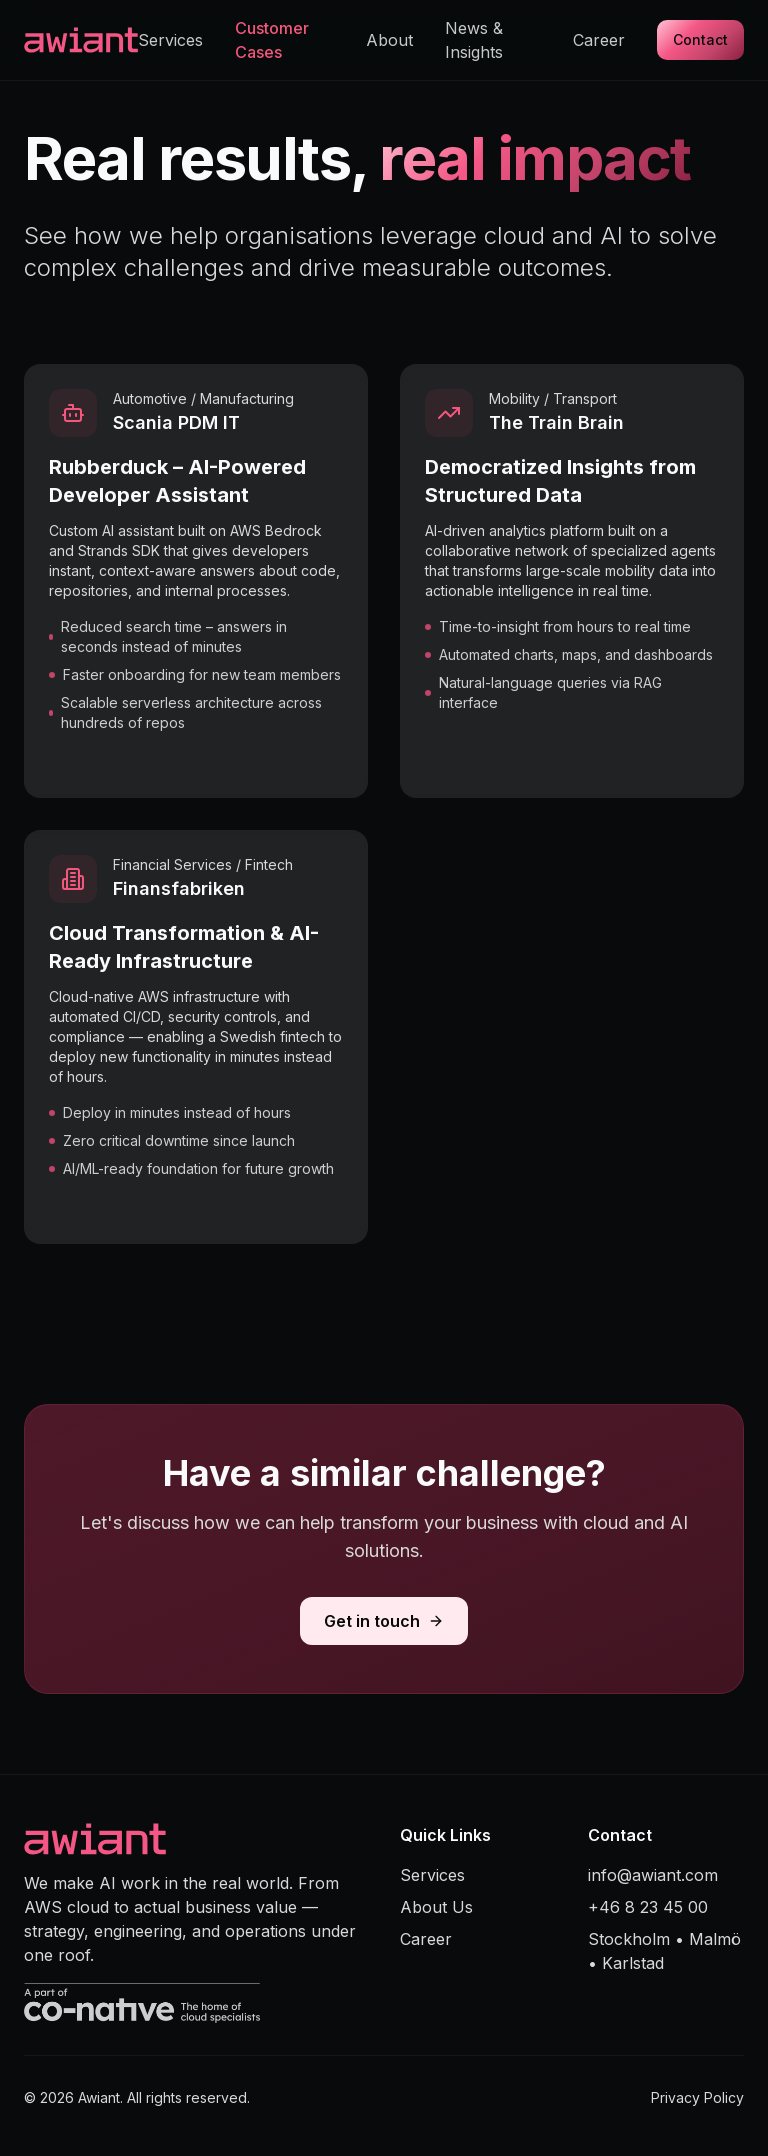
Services (170, 40)
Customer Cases (272, 40)
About (389, 40)
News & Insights (474, 40)
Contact (700, 39)
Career (599, 40)
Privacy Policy (697, 2097)
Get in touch (384, 1621)
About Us (436, 1907)
